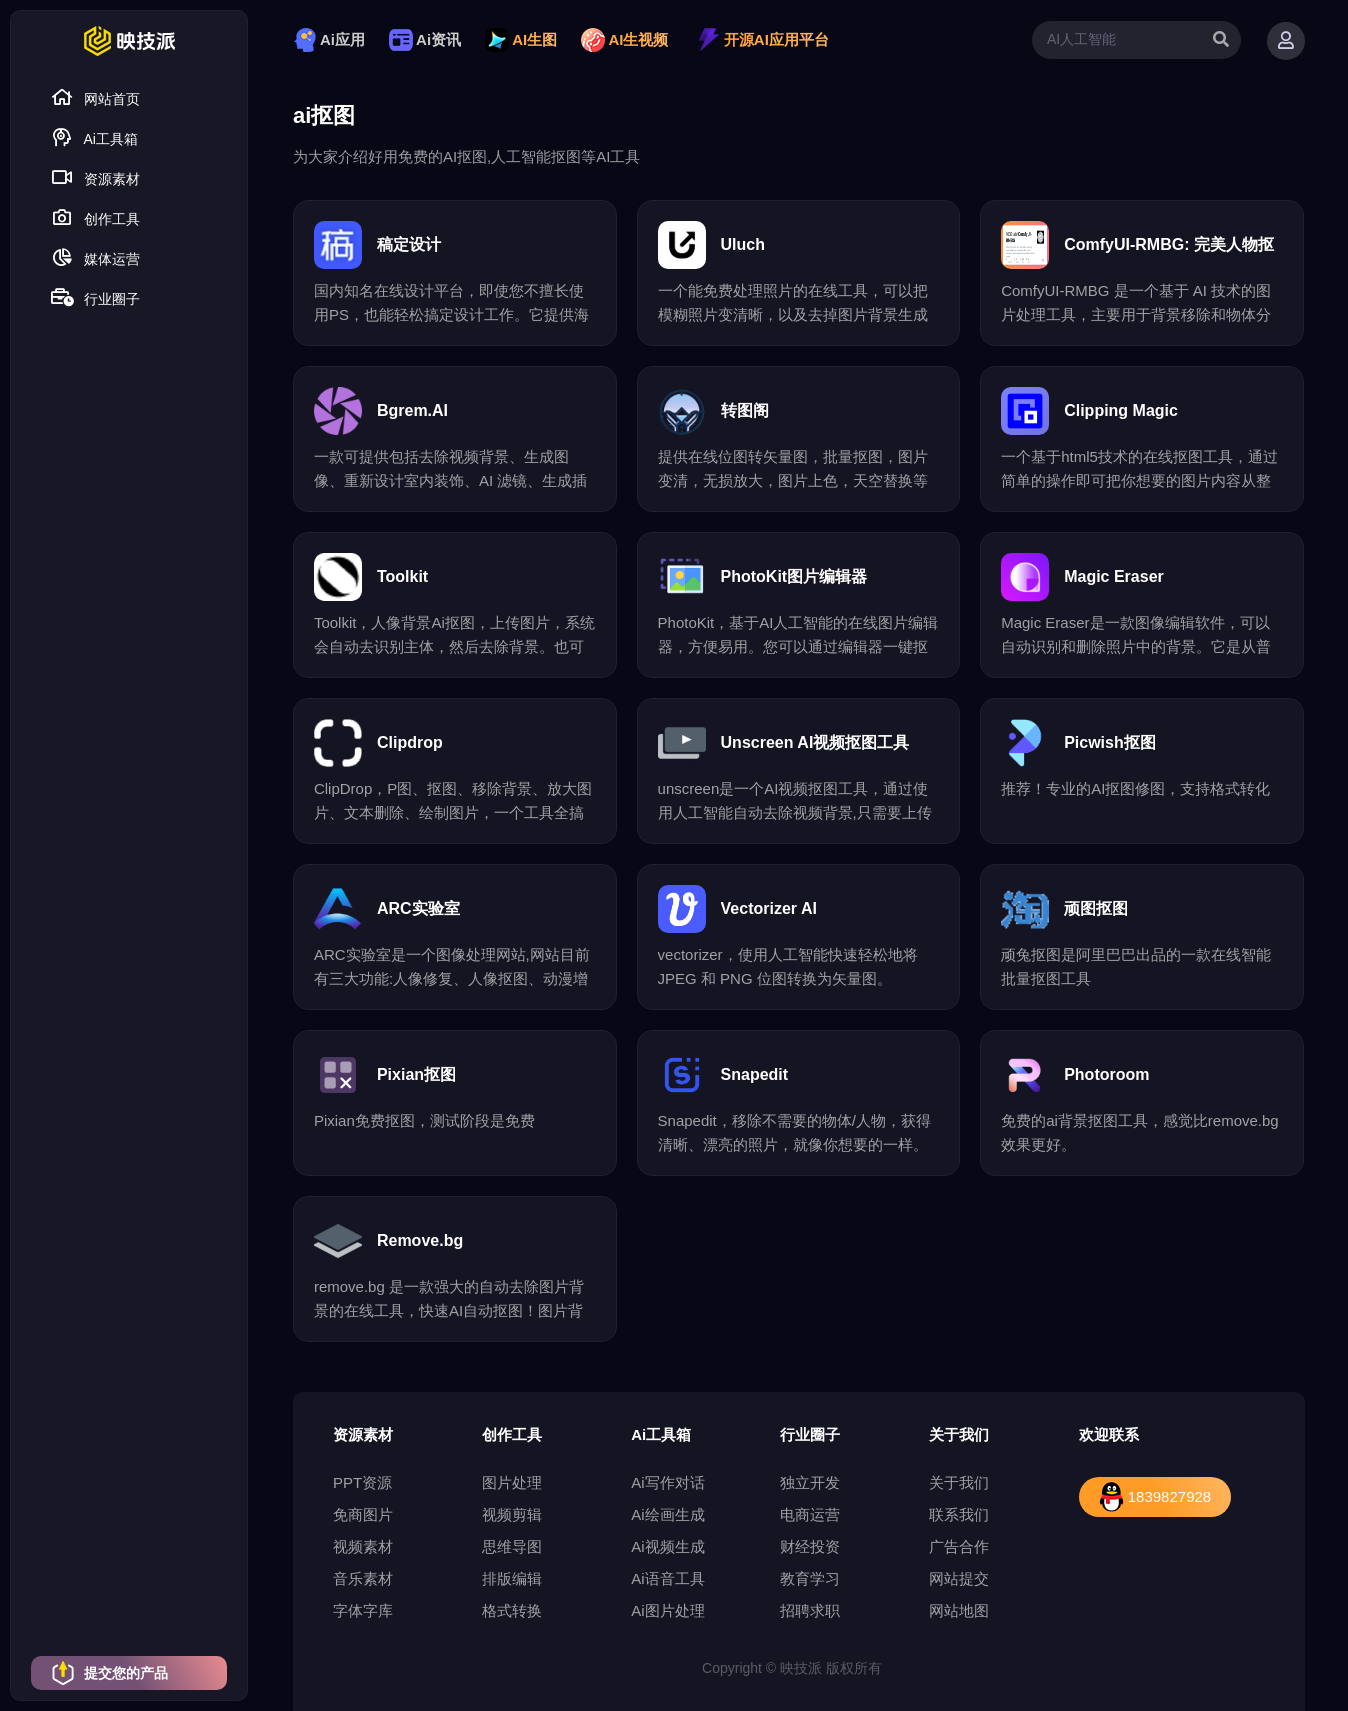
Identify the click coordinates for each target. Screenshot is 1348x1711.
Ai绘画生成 (667, 1514)
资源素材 (95, 177)
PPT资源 (362, 1482)
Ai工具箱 (94, 137)
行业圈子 (95, 297)
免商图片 (363, 1514)
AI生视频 (624, 39)
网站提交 (959, 1578)
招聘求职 (810, 1610)
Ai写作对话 (667, 1482)
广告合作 (959, 1546)
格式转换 (512, 1610)
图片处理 (512, 1482)
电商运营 (810, 1514)
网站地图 (959, 1610)
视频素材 (363, 1546)
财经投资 (810, 1546)
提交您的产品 (109, 1673)
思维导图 (512, 1546)
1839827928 (1155, 1496)
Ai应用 (329, 39)
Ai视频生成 (667, 1546)
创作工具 (95, 217)
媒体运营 (95, 257)
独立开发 (810, 1482)
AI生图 (521, 39)
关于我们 (959, 1482)
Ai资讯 (425, 39)
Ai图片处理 (667, 1610)
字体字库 (363, 1610)
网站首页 (95, 97)
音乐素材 (363, 1578)
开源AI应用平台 (763, 39)
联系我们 (959, 1514)
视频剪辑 (512, 1514)
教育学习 (810, 1578)
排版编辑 (512, 1578)
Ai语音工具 (667, 1578)
